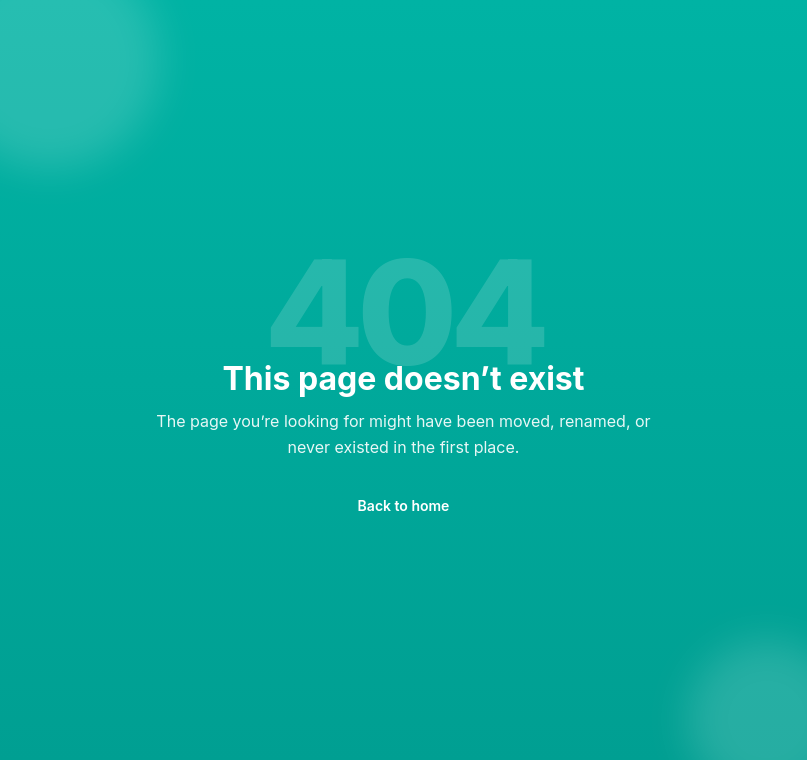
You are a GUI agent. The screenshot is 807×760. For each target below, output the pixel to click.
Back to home (404, 505)
